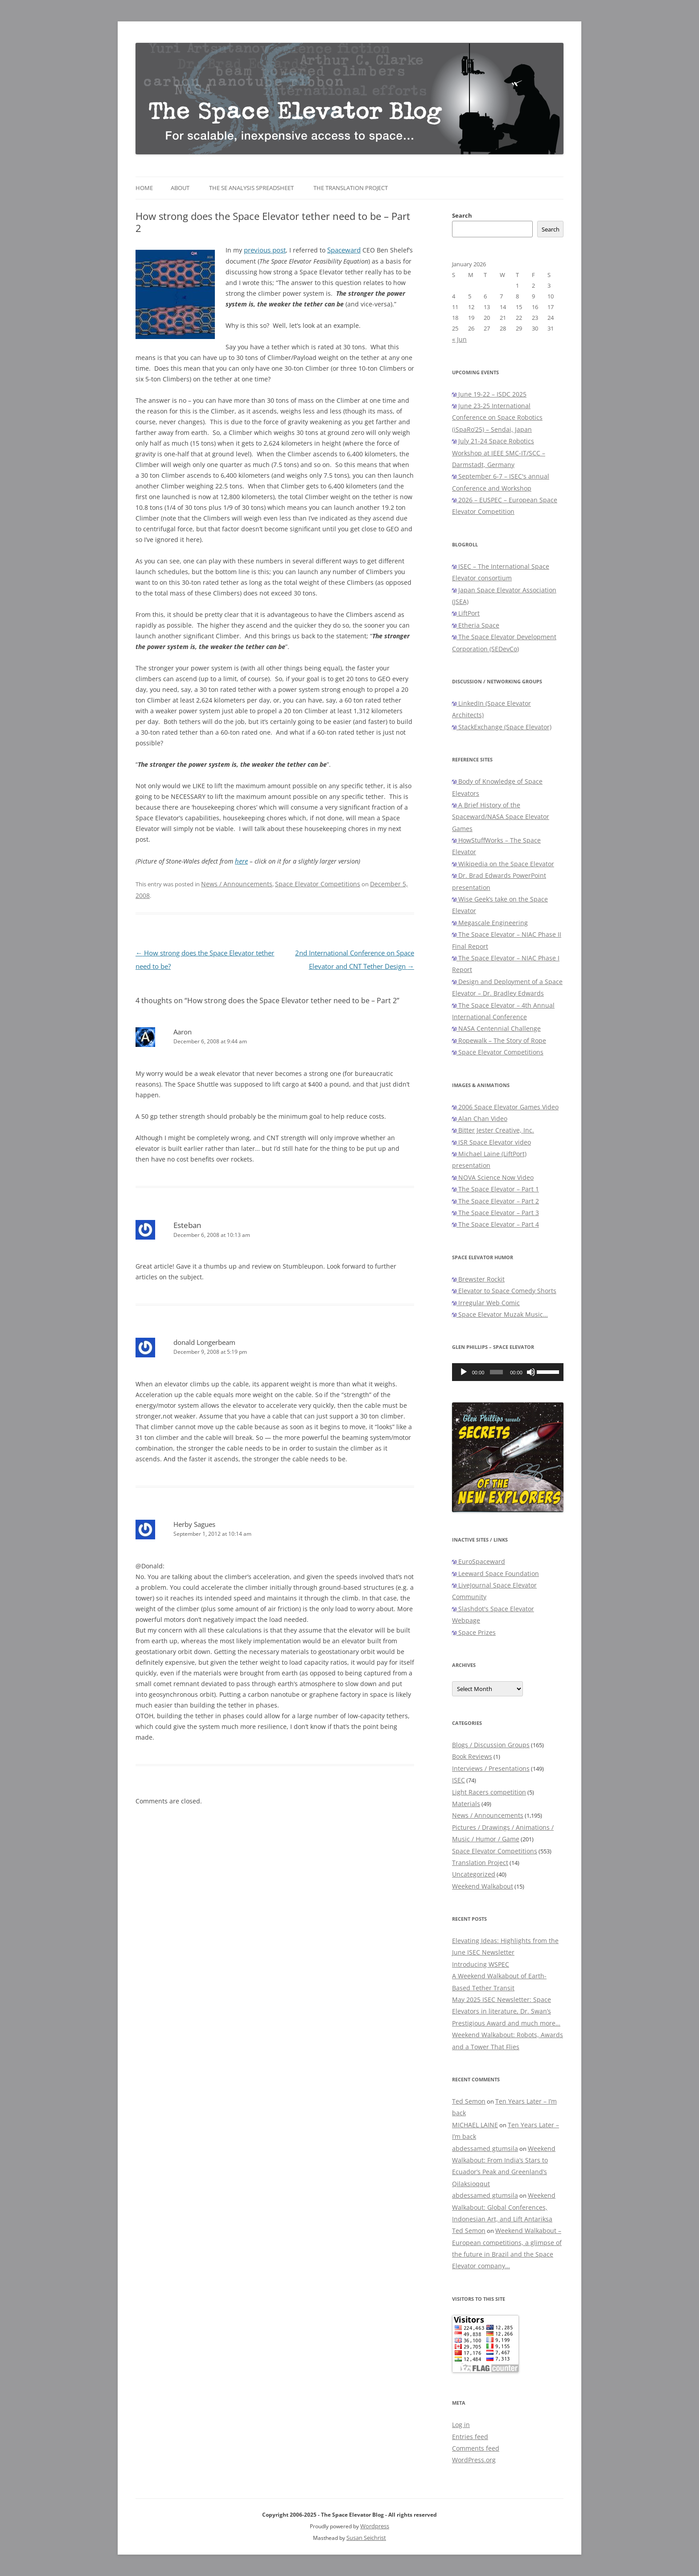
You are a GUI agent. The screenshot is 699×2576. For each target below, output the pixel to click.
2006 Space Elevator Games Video (505, 1107)
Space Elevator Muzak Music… (500, 1314)
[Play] (463, 1372)
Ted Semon (468, 2101)
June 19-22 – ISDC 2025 (489, 394)
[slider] (496, 1372)
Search (462, 215)
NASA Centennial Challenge (496, 1028)
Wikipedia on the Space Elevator (503, 864)
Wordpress (374, 2526)
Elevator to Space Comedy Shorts (504, 1290)
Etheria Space (475, 625)
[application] (507, 1372)
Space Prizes (474, 1632)
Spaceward (344, 250)
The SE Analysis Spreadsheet (251, 188)
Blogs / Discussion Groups (491, 1745)
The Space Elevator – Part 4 (495, 1224)
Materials (466, 1803)
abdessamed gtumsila (485, 2148)
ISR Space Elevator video (491, 1142)
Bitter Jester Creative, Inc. (493, 1130)
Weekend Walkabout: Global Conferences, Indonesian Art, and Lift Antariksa (503, 2207)
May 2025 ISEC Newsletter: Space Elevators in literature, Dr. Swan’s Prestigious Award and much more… (506, 2011)
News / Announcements (236, 884)
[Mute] (530, 1372)
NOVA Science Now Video (493, 1177)
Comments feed (475, 2448)
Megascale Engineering (490, 922)
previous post (265, 250)
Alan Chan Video (479, 1118)
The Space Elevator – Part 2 (495, 1201)
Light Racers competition (489, 1792)
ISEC (458, 1780)
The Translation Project (350, 188)
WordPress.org (474, 2460)
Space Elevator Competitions (317, 884)
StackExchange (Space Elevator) (501, 727)
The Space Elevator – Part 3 (495, 1212)
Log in (461, 2424)
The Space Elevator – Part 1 (495, 1189)
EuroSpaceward (478, 1561)
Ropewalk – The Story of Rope (499, 1040)
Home (144, 188)
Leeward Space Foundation (495, 1573)
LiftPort (466, 613)
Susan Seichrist (366, 2538)
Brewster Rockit (478, 1279)
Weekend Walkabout (482, 1886)
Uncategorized (473, 1874)
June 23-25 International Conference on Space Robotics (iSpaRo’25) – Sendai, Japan (497, 417)
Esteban (187, 1225)
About (180, 188)
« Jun (459, 339)
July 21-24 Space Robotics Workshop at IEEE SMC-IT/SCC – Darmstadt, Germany (498, 453)
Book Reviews (472, 1756)
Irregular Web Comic (486, 1302)
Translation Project (480, 1862)
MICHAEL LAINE (475, 2125)
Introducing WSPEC (480, 1964)
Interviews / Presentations (491, 1768)
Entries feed (470, 2436)
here (241, 861)
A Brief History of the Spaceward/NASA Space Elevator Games (500, 817)
